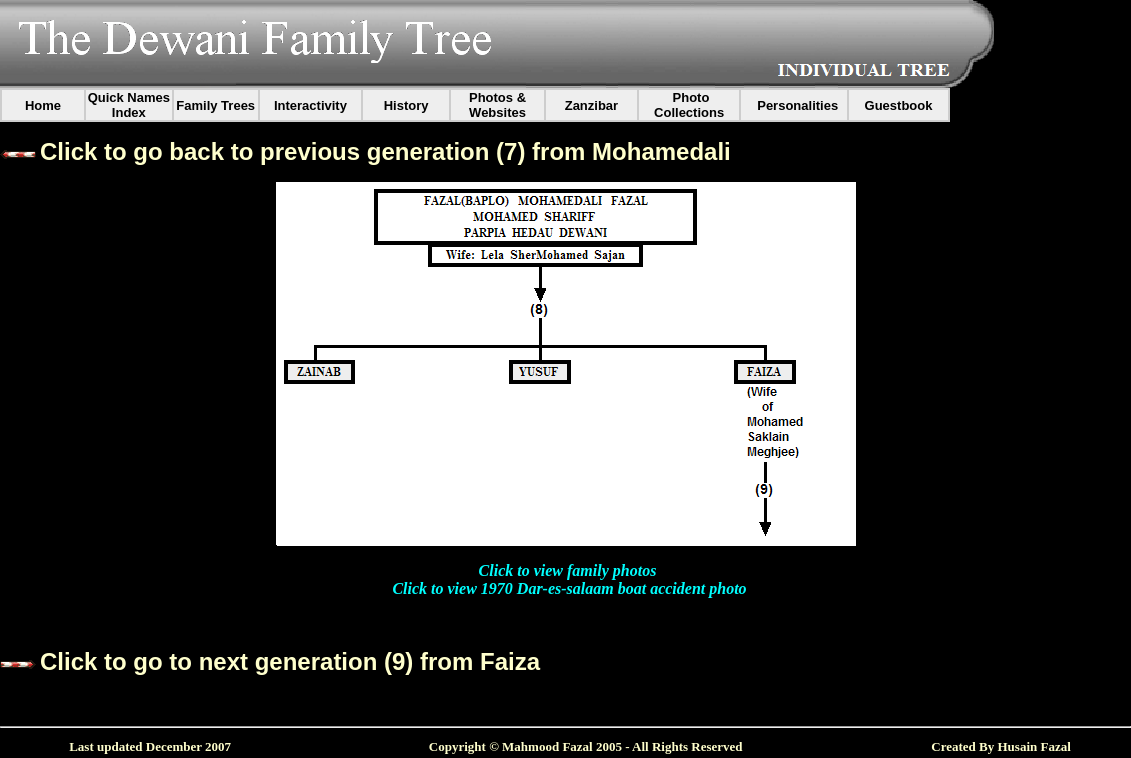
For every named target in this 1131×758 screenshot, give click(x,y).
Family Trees (215, 105)
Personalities (797, 105)
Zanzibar (591, 105)
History (406, 105)
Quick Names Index (129, 105)
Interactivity (310, 105)
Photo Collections (689, 105)
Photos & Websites (497, 105)
